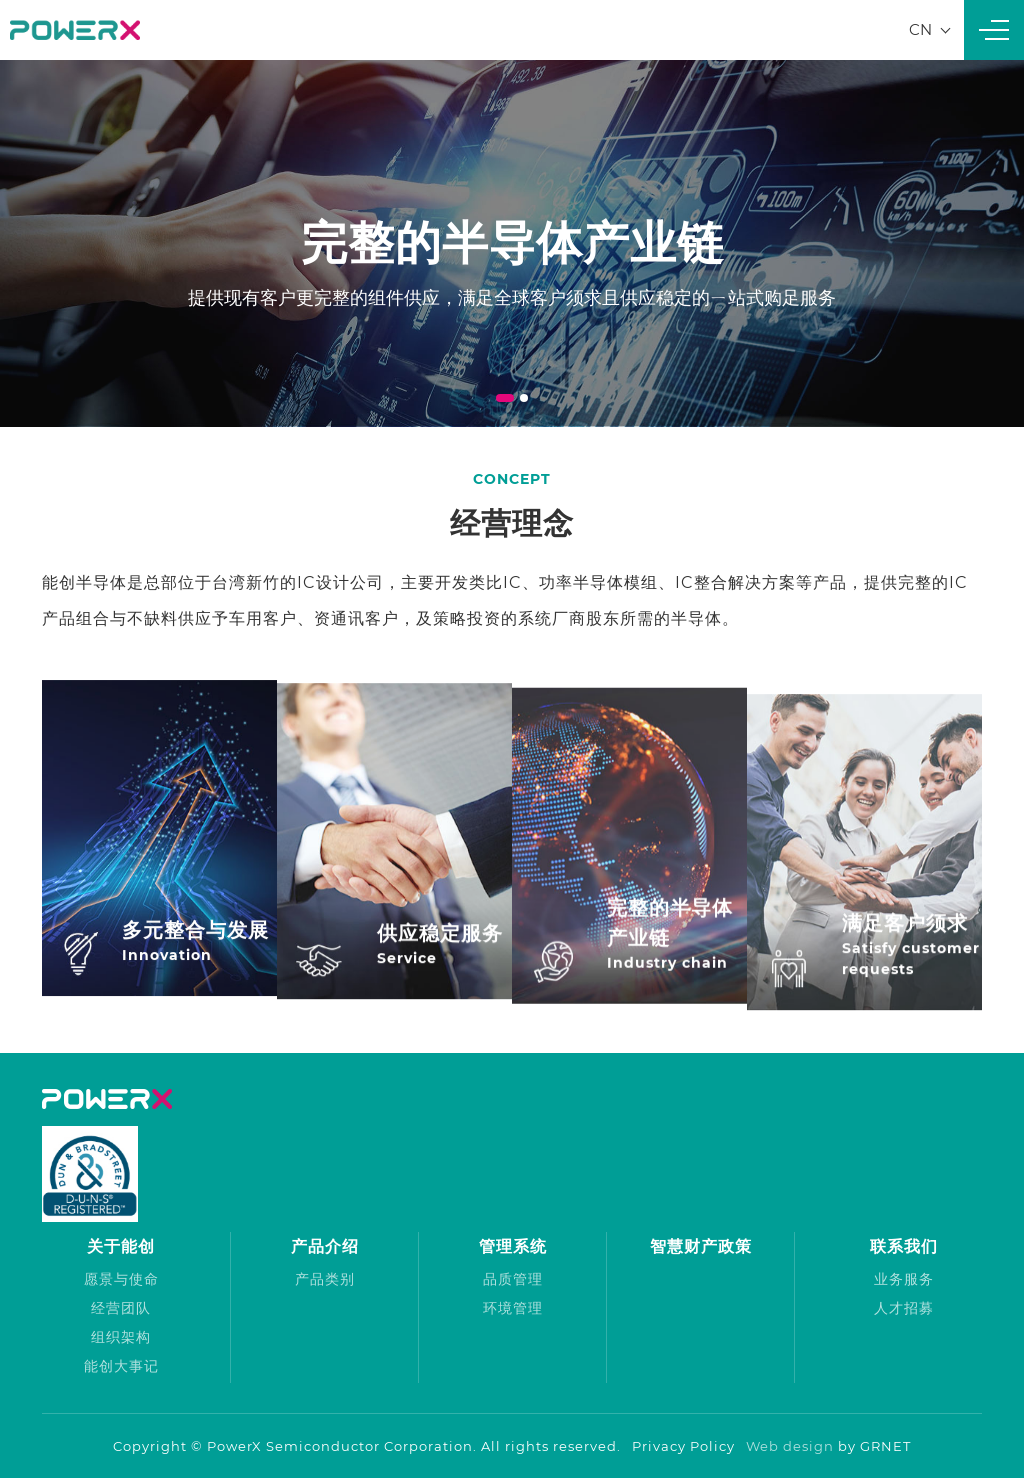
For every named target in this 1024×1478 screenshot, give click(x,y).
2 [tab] (524, 398)
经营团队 (121, 1308)
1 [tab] (505, 398)
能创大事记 (121, 1366)
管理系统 (513, 1246)
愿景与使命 (121, 1279)
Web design (790, 1446)
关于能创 (121, 1246)
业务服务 (904, 1279)
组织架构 (121, 1337)
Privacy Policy (683, 1446)
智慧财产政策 (701, 1246)
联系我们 (904, 1246)
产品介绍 (325, 1246)
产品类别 (325, 1279)
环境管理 (513, 1308)
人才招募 (904, 1308)
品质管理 (513, 1279)
